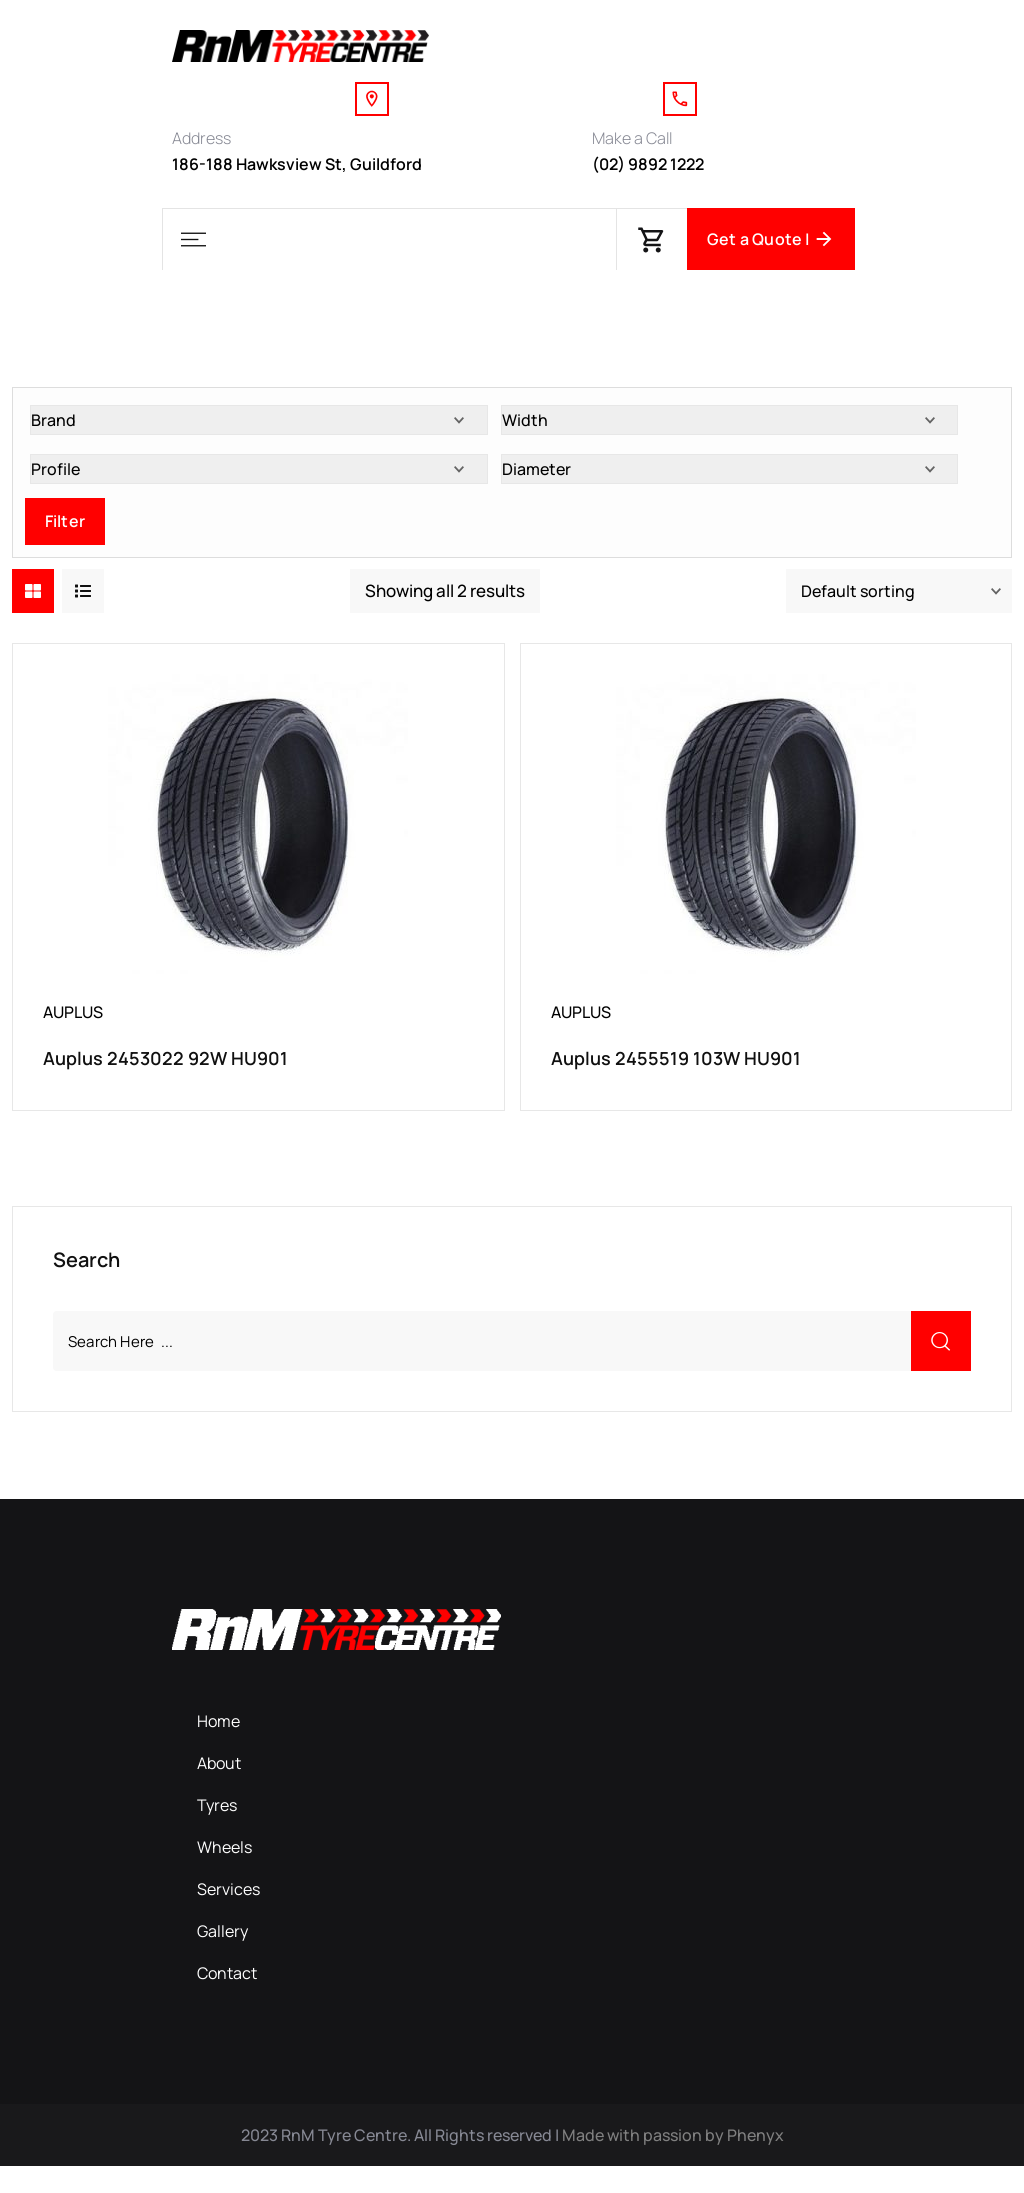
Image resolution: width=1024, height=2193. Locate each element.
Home (218, 1748)
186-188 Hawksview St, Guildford (297, 164)
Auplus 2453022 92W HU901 (165, 1071)
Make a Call (632, 138)
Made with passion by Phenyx (673, 2162)
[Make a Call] (680, 99)
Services (228, 1916)
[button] (193, 239)
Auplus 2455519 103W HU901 (676, 1071)
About (219, 1790)
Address (201, 138)
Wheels (224, 1874)
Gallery (222, 1958)
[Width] (730, 433)
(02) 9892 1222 (648, 164)
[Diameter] (730, 482)
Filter (65, 534)
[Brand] (259, 433)
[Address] (372, 99)
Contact (227, 2000)
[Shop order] (899, 604)
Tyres (217, 1832)
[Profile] (259, 482)
